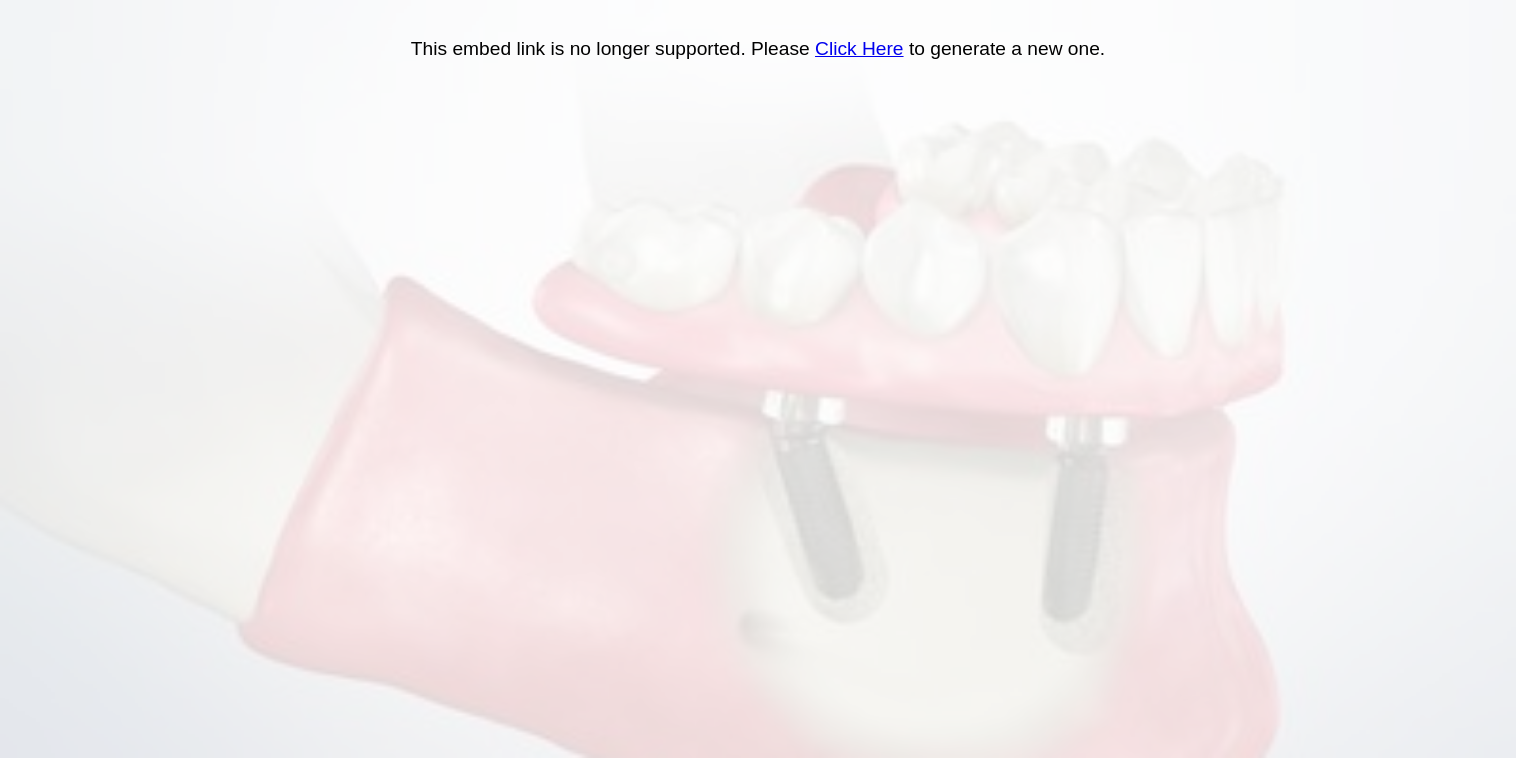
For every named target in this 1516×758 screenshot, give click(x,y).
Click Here (859, 48)
